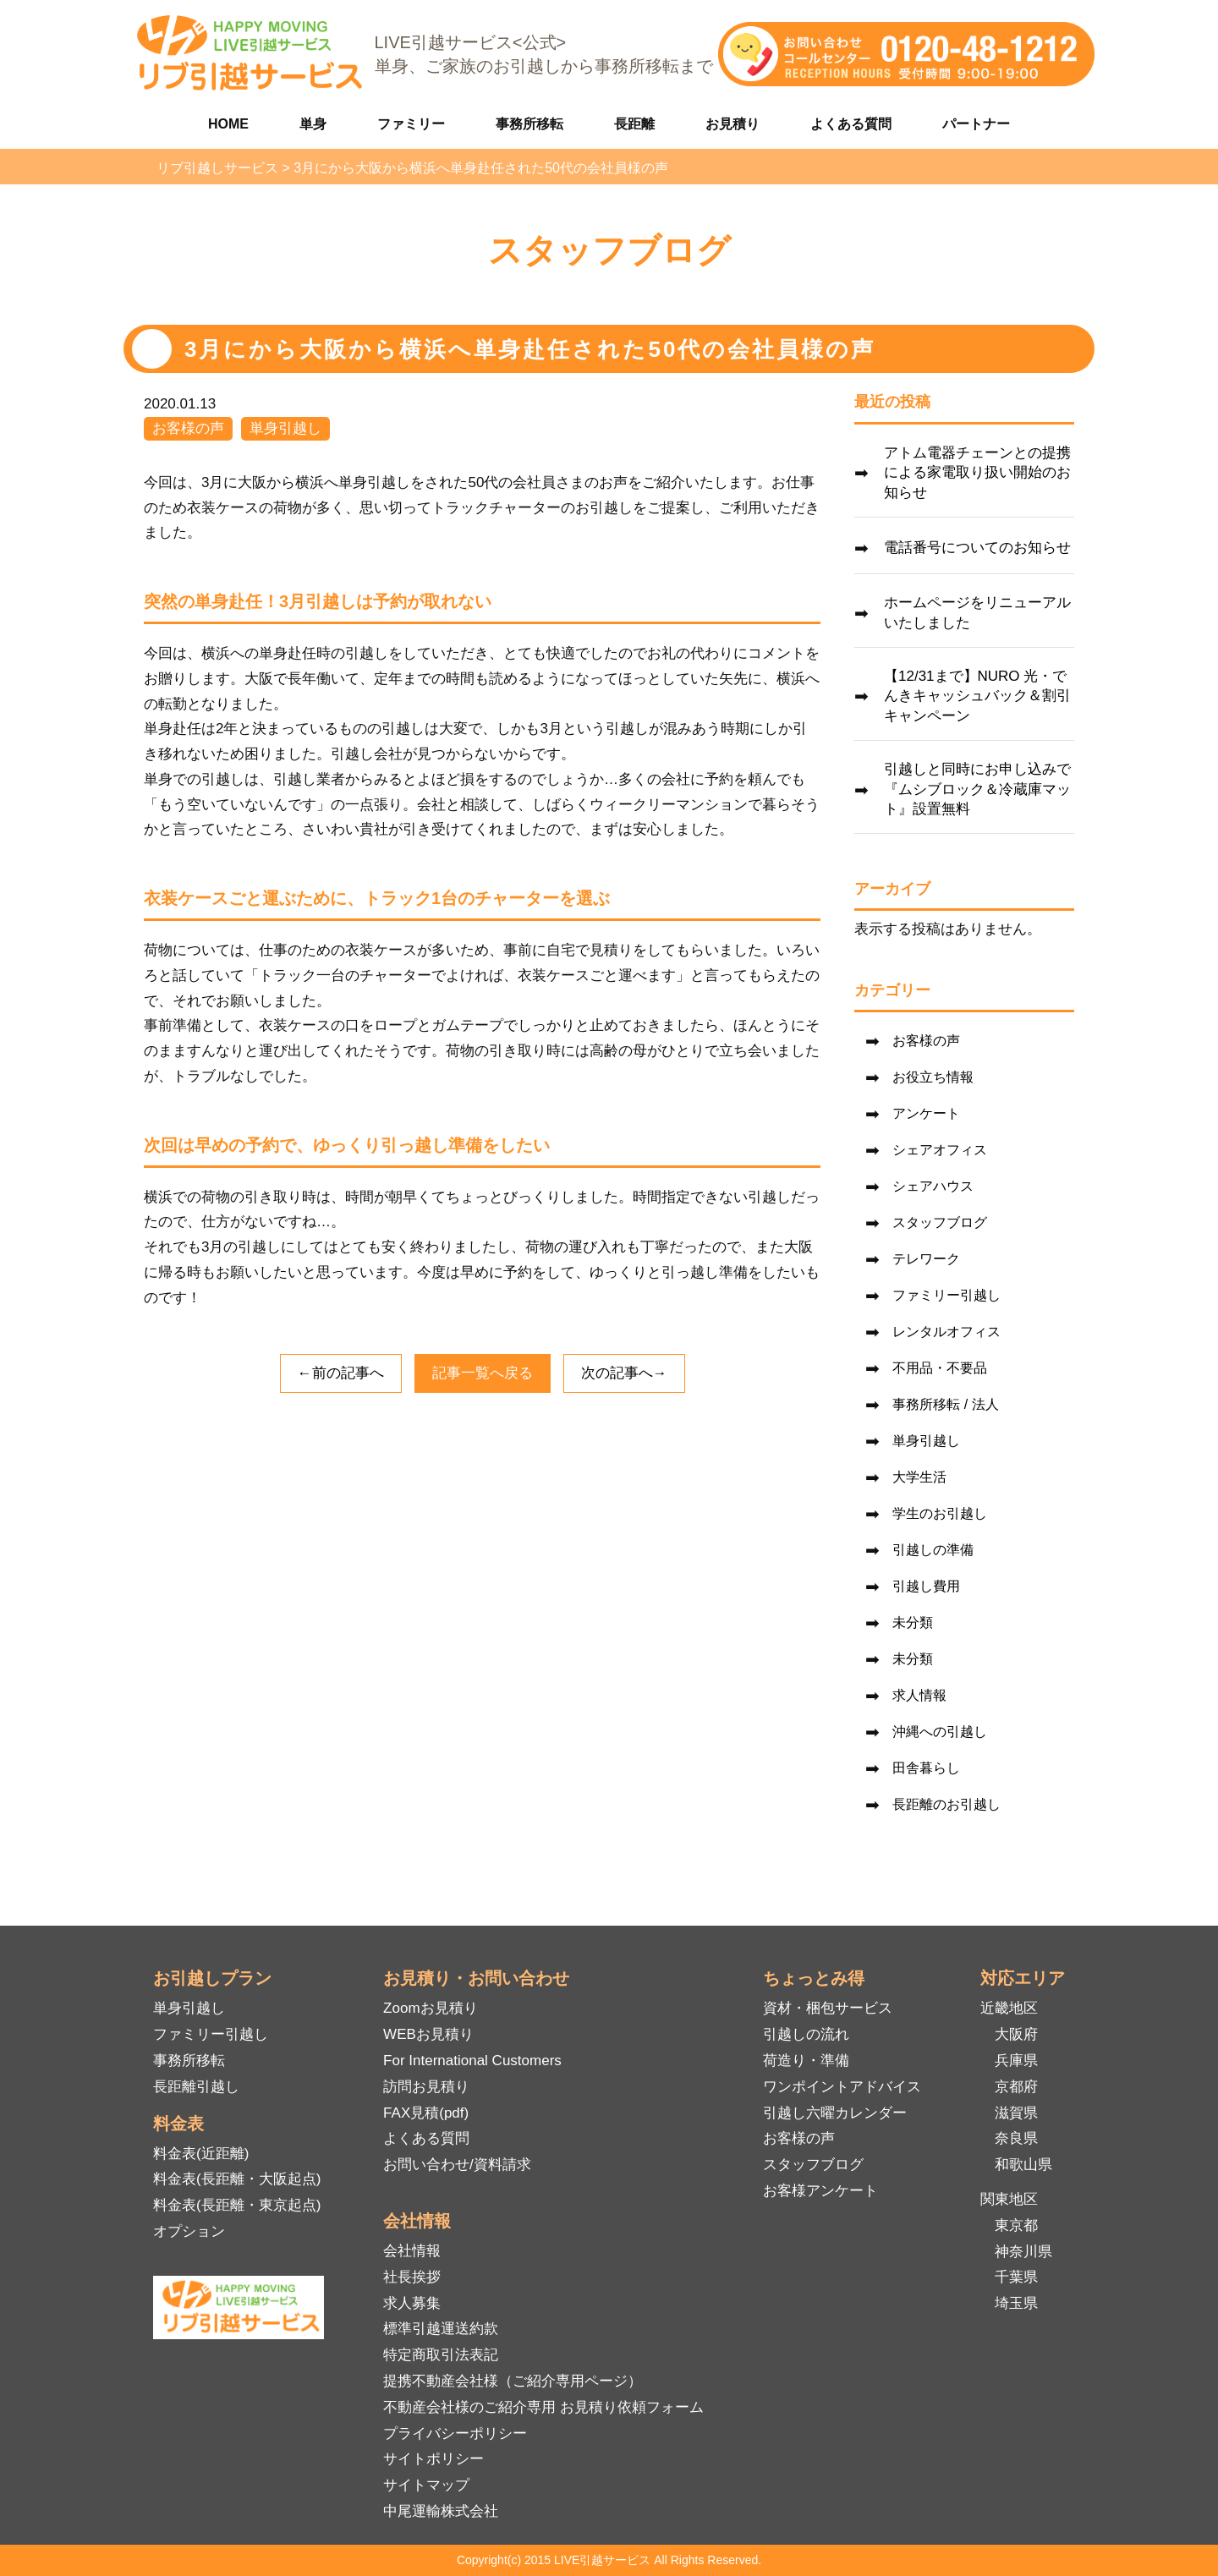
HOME (228, 124)
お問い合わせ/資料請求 (457, 2165)
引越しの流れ (806, 2034)
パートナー (976, 124)
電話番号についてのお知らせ (977, 548)
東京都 (1016, 2225)
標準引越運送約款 (440, 2329)
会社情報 (412, 2251)
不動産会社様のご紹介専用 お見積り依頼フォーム (543, 2407)
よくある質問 (851, 124)
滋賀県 (1016, 2113)
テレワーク (926, 1259)
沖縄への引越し (939, 1731)
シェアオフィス (939, 1150)
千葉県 (1016, 2277)
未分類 (912, 1622)
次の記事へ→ (624, 1373)
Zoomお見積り (430, 2008)
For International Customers (472, 2061)
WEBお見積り (428, 2034)
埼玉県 (1016, 2303)
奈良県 (1016, 2138)
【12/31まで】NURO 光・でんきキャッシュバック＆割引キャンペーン (977, 696)
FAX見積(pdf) (426, 2113)
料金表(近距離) (201, 2154)
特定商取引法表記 (440, 2355)
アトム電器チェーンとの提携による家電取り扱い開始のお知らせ (977, 473)
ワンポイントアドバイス (842, 2087)
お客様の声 (188, 428)
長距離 (634, 124)
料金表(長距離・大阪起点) (237, 2179)
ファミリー (411, 124)
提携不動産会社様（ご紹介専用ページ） (512, 2381)
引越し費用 (926, 1586)
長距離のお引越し (946, 1804)
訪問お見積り (426, 2087)
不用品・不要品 (939, 1368)
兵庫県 (1016, 2061)
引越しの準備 (933, 1550)
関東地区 (1009, 2199)
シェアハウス (933, 1186)
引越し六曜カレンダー (835, 2113)
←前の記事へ (341, 1373)
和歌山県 (1023, 2165)
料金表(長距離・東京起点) (237, 2205)
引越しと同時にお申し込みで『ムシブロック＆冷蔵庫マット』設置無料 (977, 789)
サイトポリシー (433, 2459)
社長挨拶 (412, 2277)
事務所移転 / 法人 (945, 1404)
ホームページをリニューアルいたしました (977, 613)
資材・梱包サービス (827, 2008)
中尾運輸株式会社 (440, 2511)
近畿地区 (1009, 2008)
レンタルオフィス (946, 1331)
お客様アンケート (820, 2191)
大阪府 (1016, 2034)
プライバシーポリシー (455, 2433)
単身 (312, 124)
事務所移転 (529, 124)
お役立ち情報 (933, 1077)
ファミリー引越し (946, 1295)
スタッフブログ (939, 1222)
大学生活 (919, 1477)
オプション (189, 2231)
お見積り (732, 124)
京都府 (1016, 2087)
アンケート (926, 1113)
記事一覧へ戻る (482, 1373)
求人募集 (412, 2303)
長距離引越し (196, 2087)
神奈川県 (1023, 2252)
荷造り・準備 (806, 2061)
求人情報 (919, 1695)
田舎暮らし (926, 1768)
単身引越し (285, 428)
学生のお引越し (939, 1513)
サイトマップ (426, 2485)
